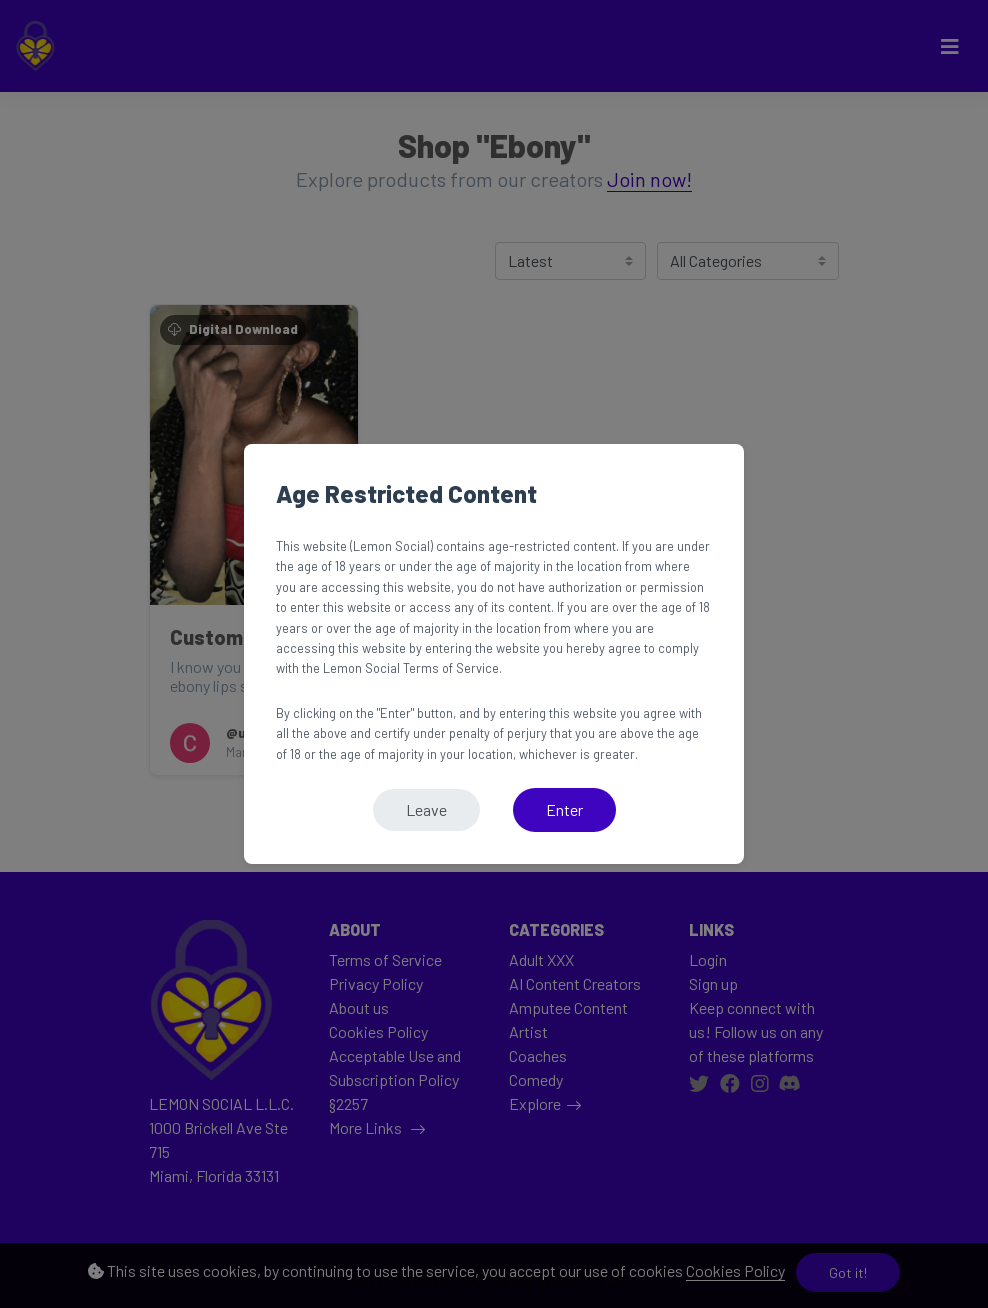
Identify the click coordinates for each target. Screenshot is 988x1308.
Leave (426, 809)
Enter (564, 809)
